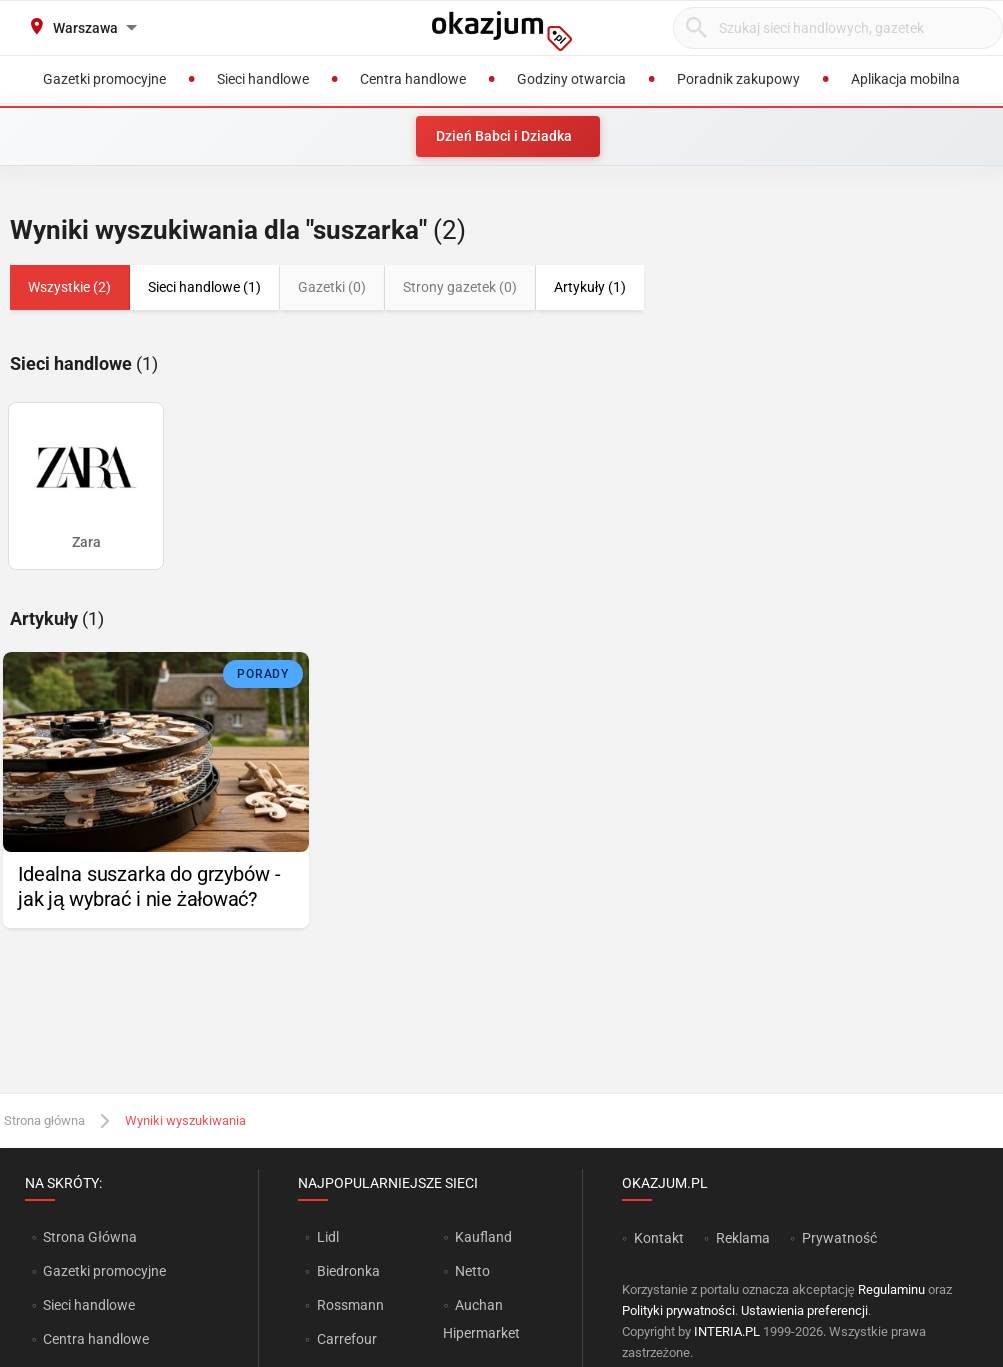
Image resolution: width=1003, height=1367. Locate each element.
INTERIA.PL (727, 1331)
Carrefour (347, 1339)
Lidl (328, 1237)
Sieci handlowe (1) (204, 287)
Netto (472, 1271)
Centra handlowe (96, 1339)
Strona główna (44, 1120)
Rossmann (350, 1305)
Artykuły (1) (590, 287)
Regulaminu (891, 1289)
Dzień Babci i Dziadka (504, 136)
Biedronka (348, 1271)
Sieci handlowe (89, 1305)
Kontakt (659, 1238)
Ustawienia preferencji (804, 1310)
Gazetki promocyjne (104, 1271)
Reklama (743, 1238)
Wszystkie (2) (69, 287)
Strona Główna (89, 1237)
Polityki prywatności (678, 1310)
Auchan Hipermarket (481, 1319)
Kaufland (483, 1237)
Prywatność (839, 1238)
